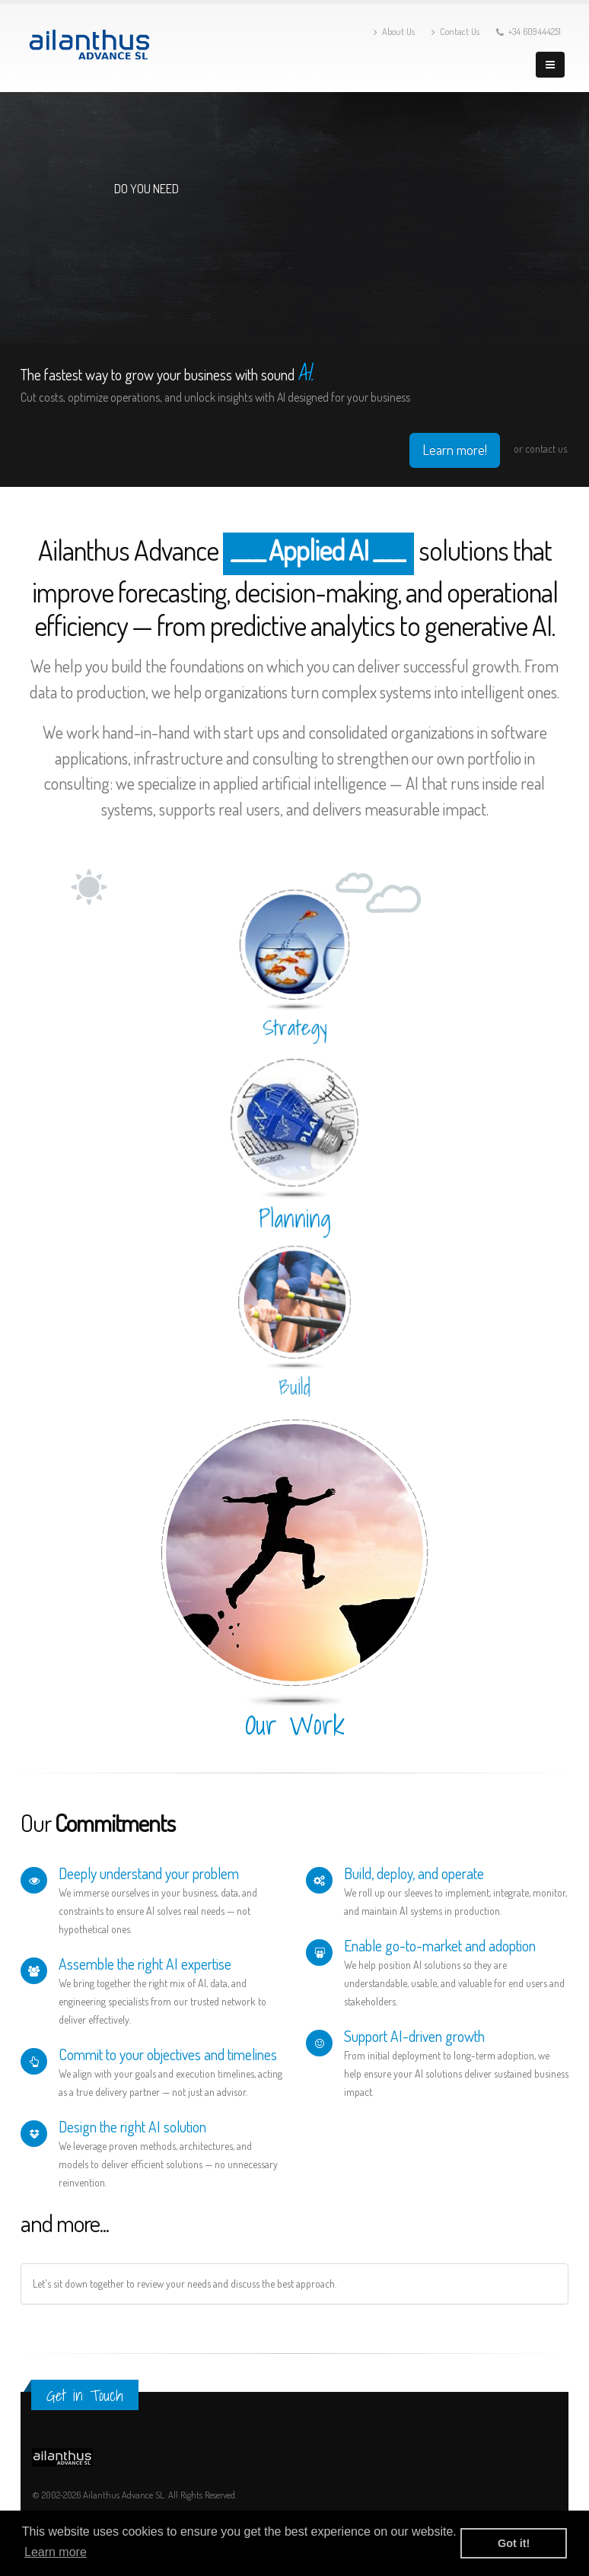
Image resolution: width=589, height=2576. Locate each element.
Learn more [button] (55, 2552)
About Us (394, 31)
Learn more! (454, 449)
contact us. (546, 448)
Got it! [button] (514, 2543)
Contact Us (455, 31)
